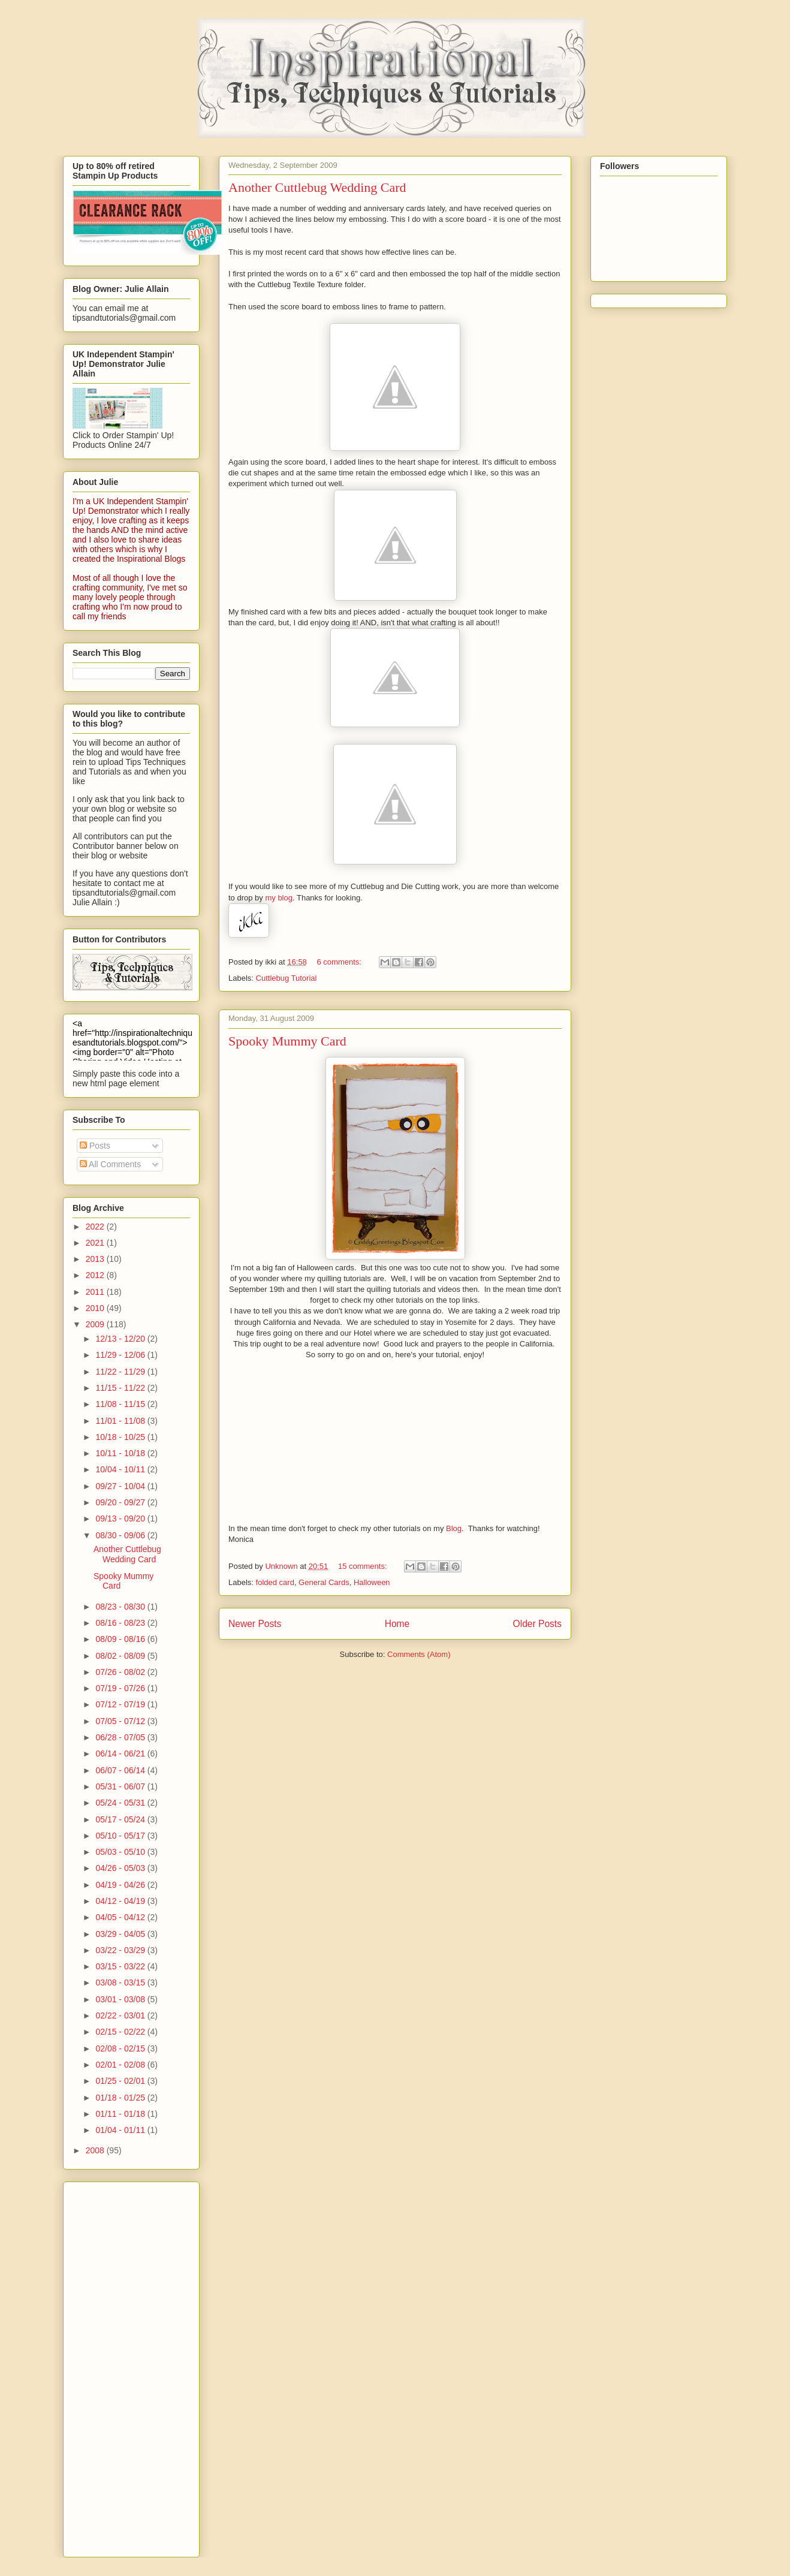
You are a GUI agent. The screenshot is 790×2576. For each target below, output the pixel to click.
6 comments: (339, 961)
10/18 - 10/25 (121, 1437)
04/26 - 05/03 (121, 1868)
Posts (95, 1145)
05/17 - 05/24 (121, 1819)
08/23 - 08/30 (121, 1606)
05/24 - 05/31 (121, 1802)
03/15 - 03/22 (121, 1966)
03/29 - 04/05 (121, 1934)
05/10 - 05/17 (121, 1835)
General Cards (323, 1582)
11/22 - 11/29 (121, 1371)
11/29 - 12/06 (121, 1355)
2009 (96, 1324)
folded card (275, 1582)
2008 (96, 2150)
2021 (96, 1243)
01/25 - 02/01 (121, 2081)
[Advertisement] (120, 2366)
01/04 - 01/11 (121, 2130)
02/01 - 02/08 (121, 2064)
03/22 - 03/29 (121, 1950)
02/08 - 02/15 (121, 2048)
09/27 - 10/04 (121, 1486)
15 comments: (363, 1566)
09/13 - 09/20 (121, 1518)
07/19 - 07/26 (121, 1688)
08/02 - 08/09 (121, 1656)
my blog (279, 897)
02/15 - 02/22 (121, 2031)
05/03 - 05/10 (121, 1852)
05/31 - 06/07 (121, 1786)
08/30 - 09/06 (121, 1535)
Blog (454, 1528)
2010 (96, 1308)
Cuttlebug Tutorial (286, 978)
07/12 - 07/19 (121, 1704)
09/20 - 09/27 (121, 1502)
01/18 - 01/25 (121, 2097)
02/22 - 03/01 (121, 2015)
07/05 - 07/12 (121, 1721)
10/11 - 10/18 (121, 1453)
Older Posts (537, 1624)
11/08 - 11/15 (121, 1404)
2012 (96, 1275)
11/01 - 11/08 (121, 1421)
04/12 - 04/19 (121, 1901)
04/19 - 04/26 (121, 1885)
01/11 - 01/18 (121, 2114)
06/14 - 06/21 (121, 1753)
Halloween (372, 1582)
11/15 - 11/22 (121, 1388)
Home (397, 1624)
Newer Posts (254, 1624)
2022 (96, 1226)
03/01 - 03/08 (121, 1999)
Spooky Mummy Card (287, 1041)
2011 (96, 1292)
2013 (96, 1259)
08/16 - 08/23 (121, 1623)
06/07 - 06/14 (121, 1770)
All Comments (110, 1164)
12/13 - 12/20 (121, 1338)
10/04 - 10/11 (121, 1469)
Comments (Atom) (418, 1654)
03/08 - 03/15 (121, 1982)
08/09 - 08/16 (121, 1639)
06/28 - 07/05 (121, 1737)
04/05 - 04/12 (121, 1917)
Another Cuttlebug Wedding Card (317, 187)
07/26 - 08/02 (121, 1672)
